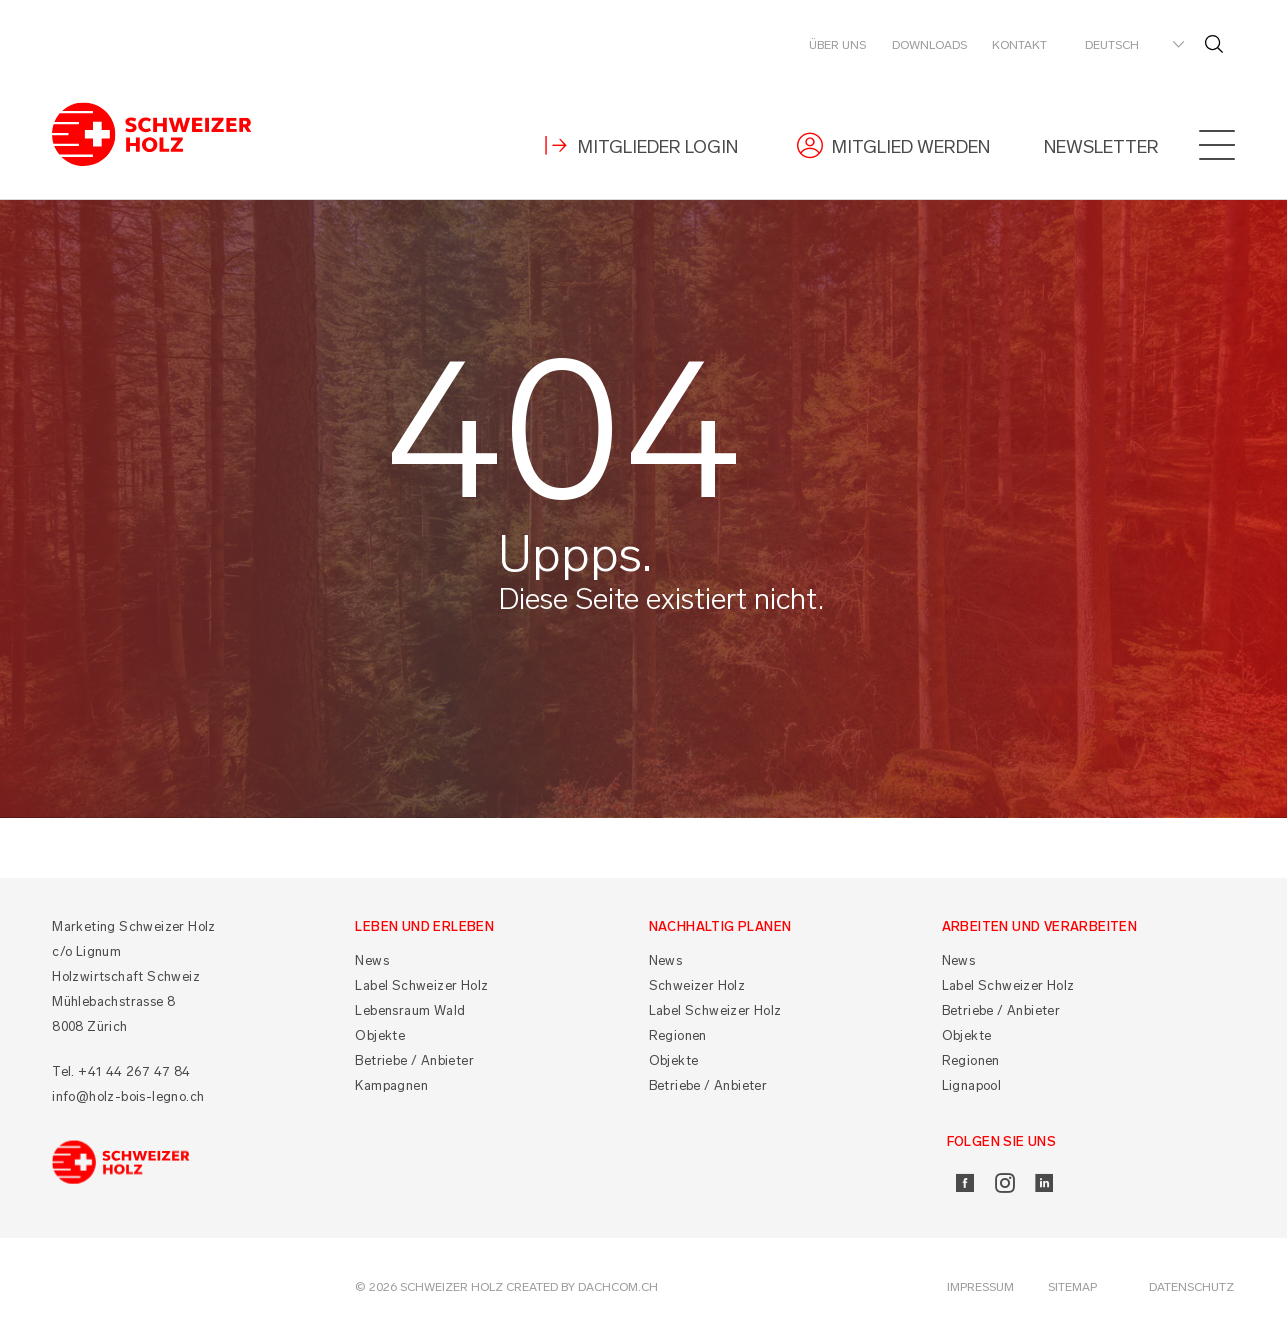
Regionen (678, 1035)
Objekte (380, 1035)
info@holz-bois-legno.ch (128, 1096)
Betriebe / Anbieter (414, 1060)
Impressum (980, 1287)
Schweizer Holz (697, 985)
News (372, 960)
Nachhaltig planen (720, 926)
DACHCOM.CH (618, 1287)
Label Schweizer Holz (421, 985)
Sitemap (1072, 1287)
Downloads (929, 45)
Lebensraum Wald (410, 1010)
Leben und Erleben (424, 926)
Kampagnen (391, 1085)
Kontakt (1019, 45)
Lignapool (972, 1085)
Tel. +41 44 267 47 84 (121, 1071)
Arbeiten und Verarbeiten (1040, 926)
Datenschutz (1191, 1287)
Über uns (837, 45)
